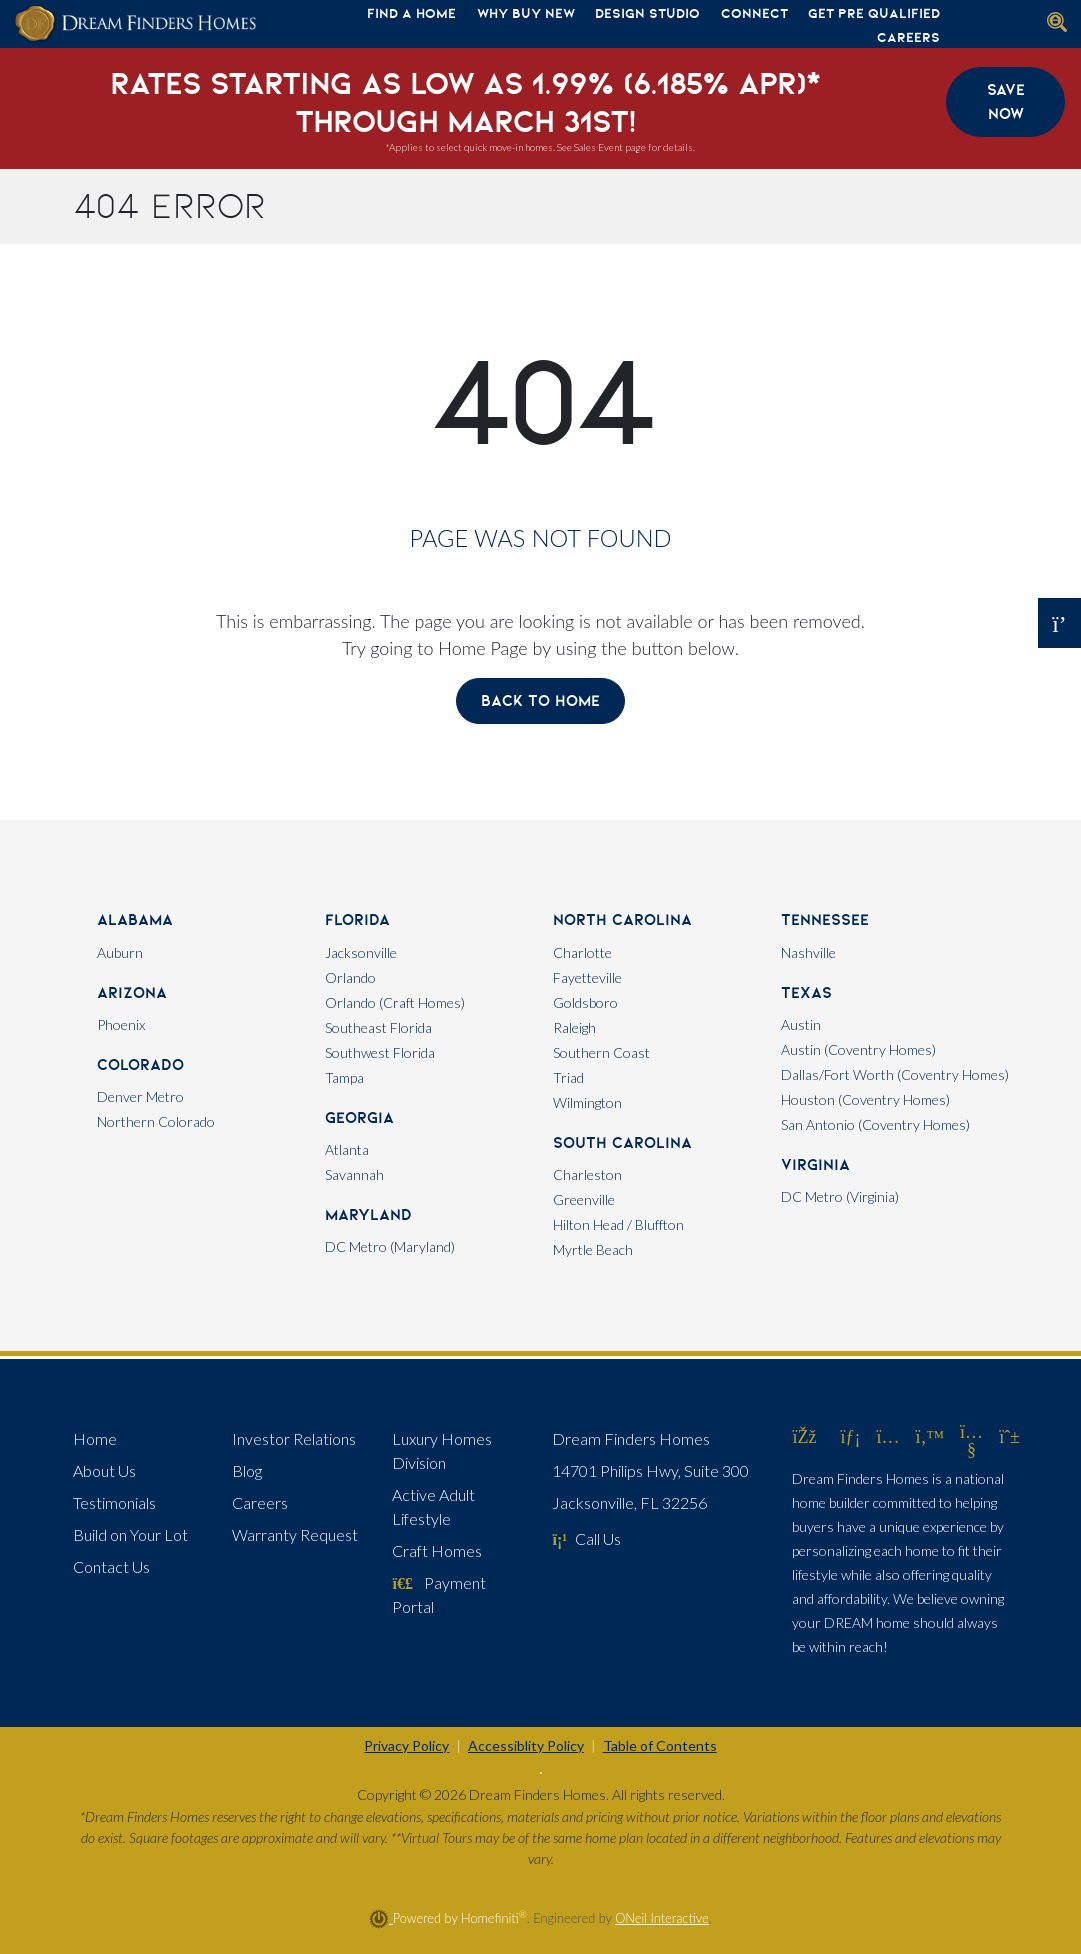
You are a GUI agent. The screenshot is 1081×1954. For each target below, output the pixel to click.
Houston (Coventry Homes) (865, 1099)
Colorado (140, 1064)
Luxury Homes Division (442, 1450)
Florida (357, 919)
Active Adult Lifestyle (433, 1506)
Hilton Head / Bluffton (618, 1224)
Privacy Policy (406, 1745)
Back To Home (540, 700)
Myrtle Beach (593, 1249)
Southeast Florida (378, 1027)
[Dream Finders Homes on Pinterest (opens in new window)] (1009, 1436)
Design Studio (647, 13)
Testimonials (114, 1502)
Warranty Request (295, 1534)
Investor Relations (294, 1438)
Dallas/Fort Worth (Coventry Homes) (895, 1074)
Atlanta (347, 1149)
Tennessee (825, 919)
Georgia (359, 1117)
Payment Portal (438, 1594)
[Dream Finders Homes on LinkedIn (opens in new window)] (850, 1436)
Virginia (815, 1164)
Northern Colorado (156, 1121)
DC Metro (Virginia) (840, 1196)
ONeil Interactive (662, 1918)
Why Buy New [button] (526, 13)
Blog (247, 1470)
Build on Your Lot (130, 1534)
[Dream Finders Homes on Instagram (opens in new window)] (887, 1436)
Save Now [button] (1006, 101)
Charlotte (582, 952)
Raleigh (574, 1027)
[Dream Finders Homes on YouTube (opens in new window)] (971, 1449)
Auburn (120, 952)
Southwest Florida (380, 1052)
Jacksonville (361, 952)
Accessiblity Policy (526, 1745)
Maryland (368, 1214)
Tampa (344, 1077)
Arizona (132, 992)
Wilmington (587, 1102)
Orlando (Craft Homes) (395, 1002)
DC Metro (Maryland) (390, 1246)
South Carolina (622, 1142)
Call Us (586, 1538)
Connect (754, 13)
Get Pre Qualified (874, 13)
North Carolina (622, 919)
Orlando (350, 977)
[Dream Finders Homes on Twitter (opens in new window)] (929, 1436)
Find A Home (411, 13)
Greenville (584, 1199)
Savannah (354, 1174)
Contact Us (111, 1566)
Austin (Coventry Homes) (858, 1049)
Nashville (808, 952)
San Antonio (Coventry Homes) (875, 1124)
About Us (104, 1470)
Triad (568, 1077)
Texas (806, 992)
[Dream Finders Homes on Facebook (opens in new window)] (804, 1436)
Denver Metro (140, 1096)
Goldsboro (585, 1002)
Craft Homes (437, 1550)
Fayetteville (587, 977)
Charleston (587, 1174)
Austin (801, 1024)
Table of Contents (660, 1745)
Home (95, 1438)
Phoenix (121, 1024)
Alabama (135, 919)
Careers (908, 37)
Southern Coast (601, 1052)
